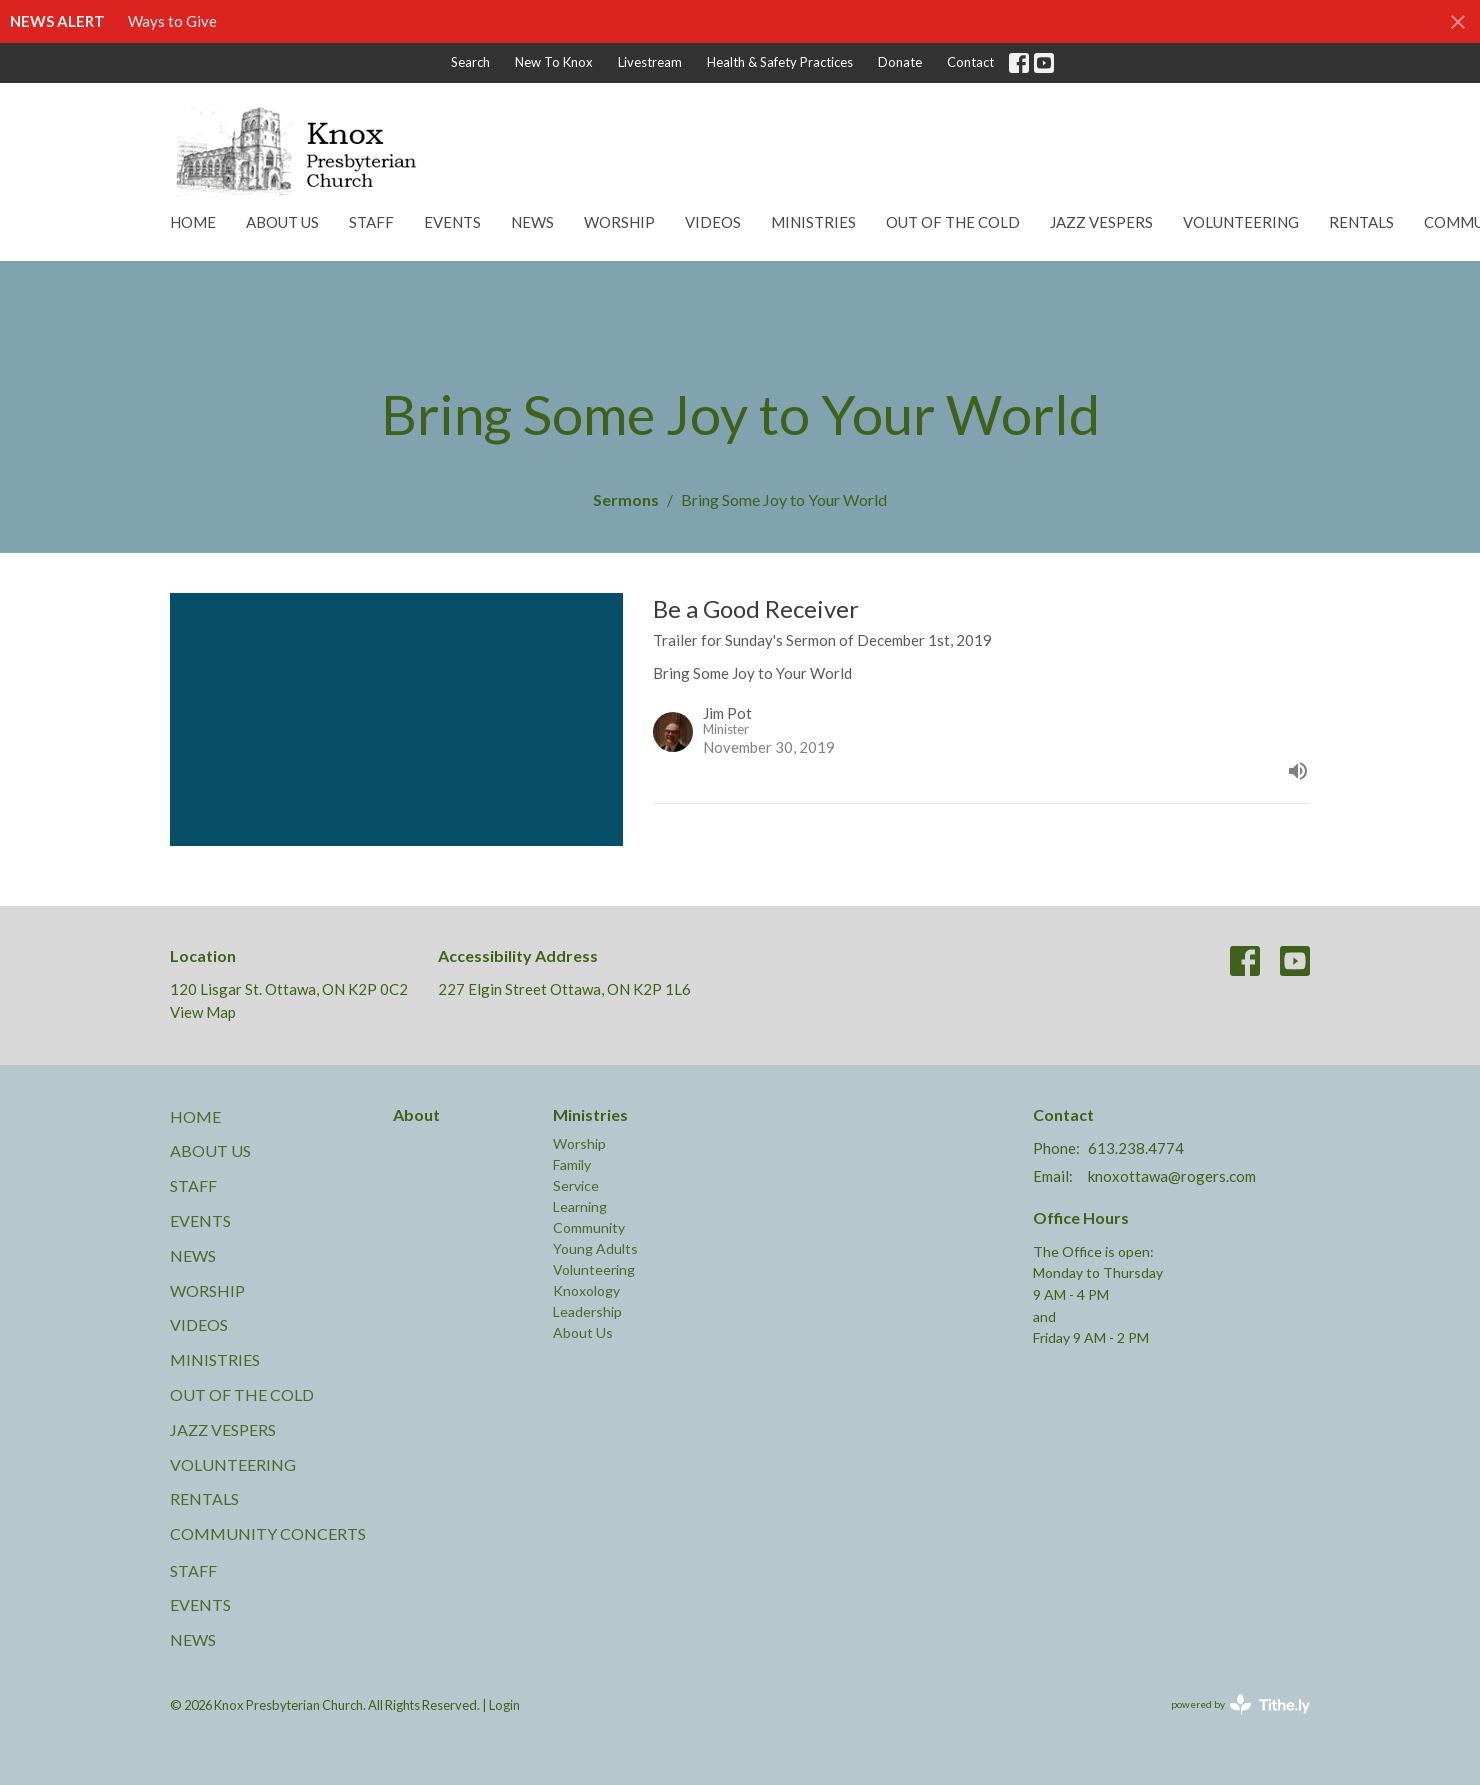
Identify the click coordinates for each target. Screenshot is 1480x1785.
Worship (619, 222)
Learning (580, 1206)
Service (576, 1185)
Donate (900, 62)
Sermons (626, 499)
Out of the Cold (953, 222)
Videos (713, 222)
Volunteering (1241, 222)
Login (504, 1705)
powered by (1240, 1704)
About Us (282, 222)
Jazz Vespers (1101, 222)
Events (452, 222)
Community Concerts (268, 1533)
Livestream (650, 62)
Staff (371, 222)
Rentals (1361, 222)
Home (193, 222)
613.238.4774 (1136, 1148)
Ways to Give (172, 21)
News (532, 222)
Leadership (587, 1311)
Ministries (813, 222)
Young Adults (595, 1248)
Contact (970, 62)
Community (589, 1227)
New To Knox (554, 62)
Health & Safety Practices (780, 62)
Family (572, 1164)
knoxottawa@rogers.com (1172, 1176)
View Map (203, 1012)
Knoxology (586, 1290)
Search (470, 62)
